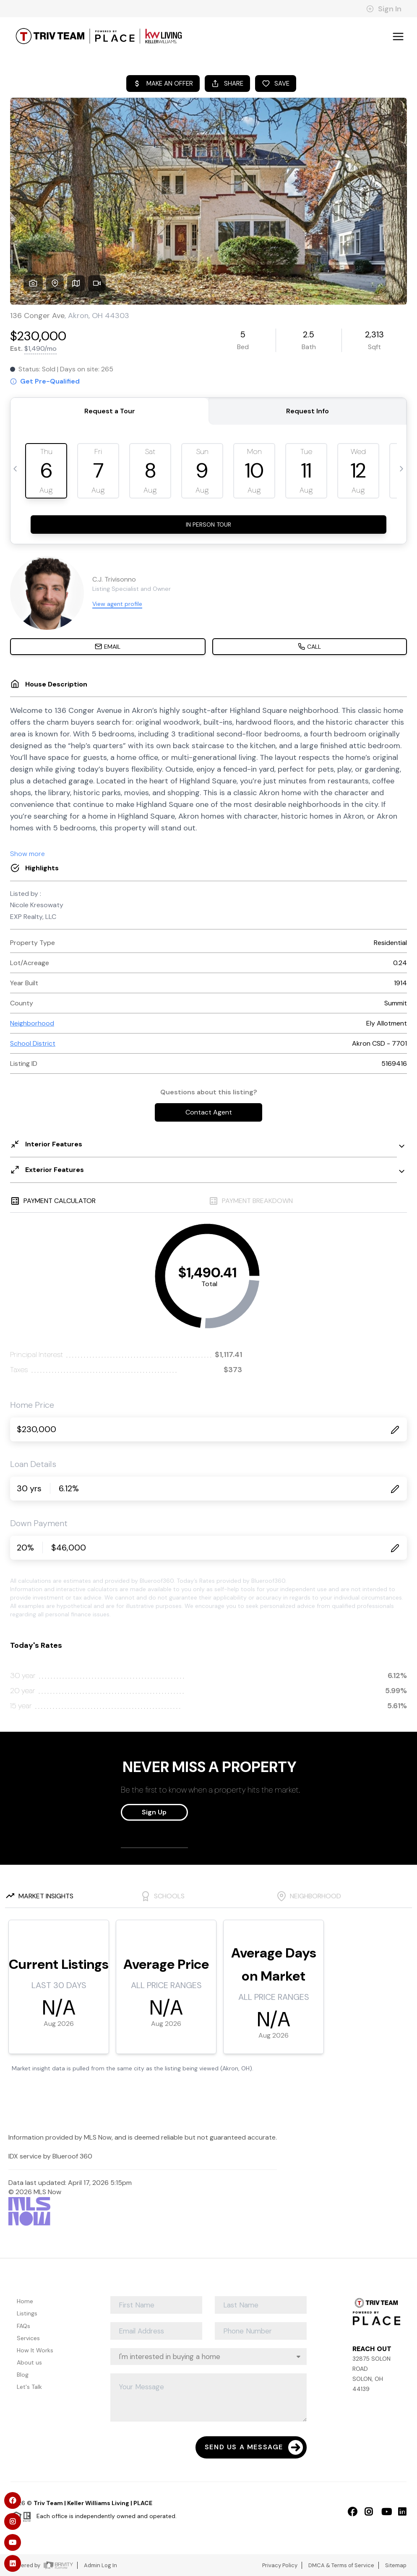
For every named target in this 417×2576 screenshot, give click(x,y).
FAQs (23, 2326)
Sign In (383, 9)
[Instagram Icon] (364, 2511)
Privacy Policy (279, 2565)
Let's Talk (29, 2387)
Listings (27, 2313)
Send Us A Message (254, 2447)
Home (25, 2301)
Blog (23, 2374)
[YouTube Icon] (381, 2511)
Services (28, 2338)
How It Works (35, 2350)
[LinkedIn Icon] (398, 2511)
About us (29, 2362)
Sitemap (396, 2565)
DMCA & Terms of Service (341, 2565)
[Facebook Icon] (347, 2511)
